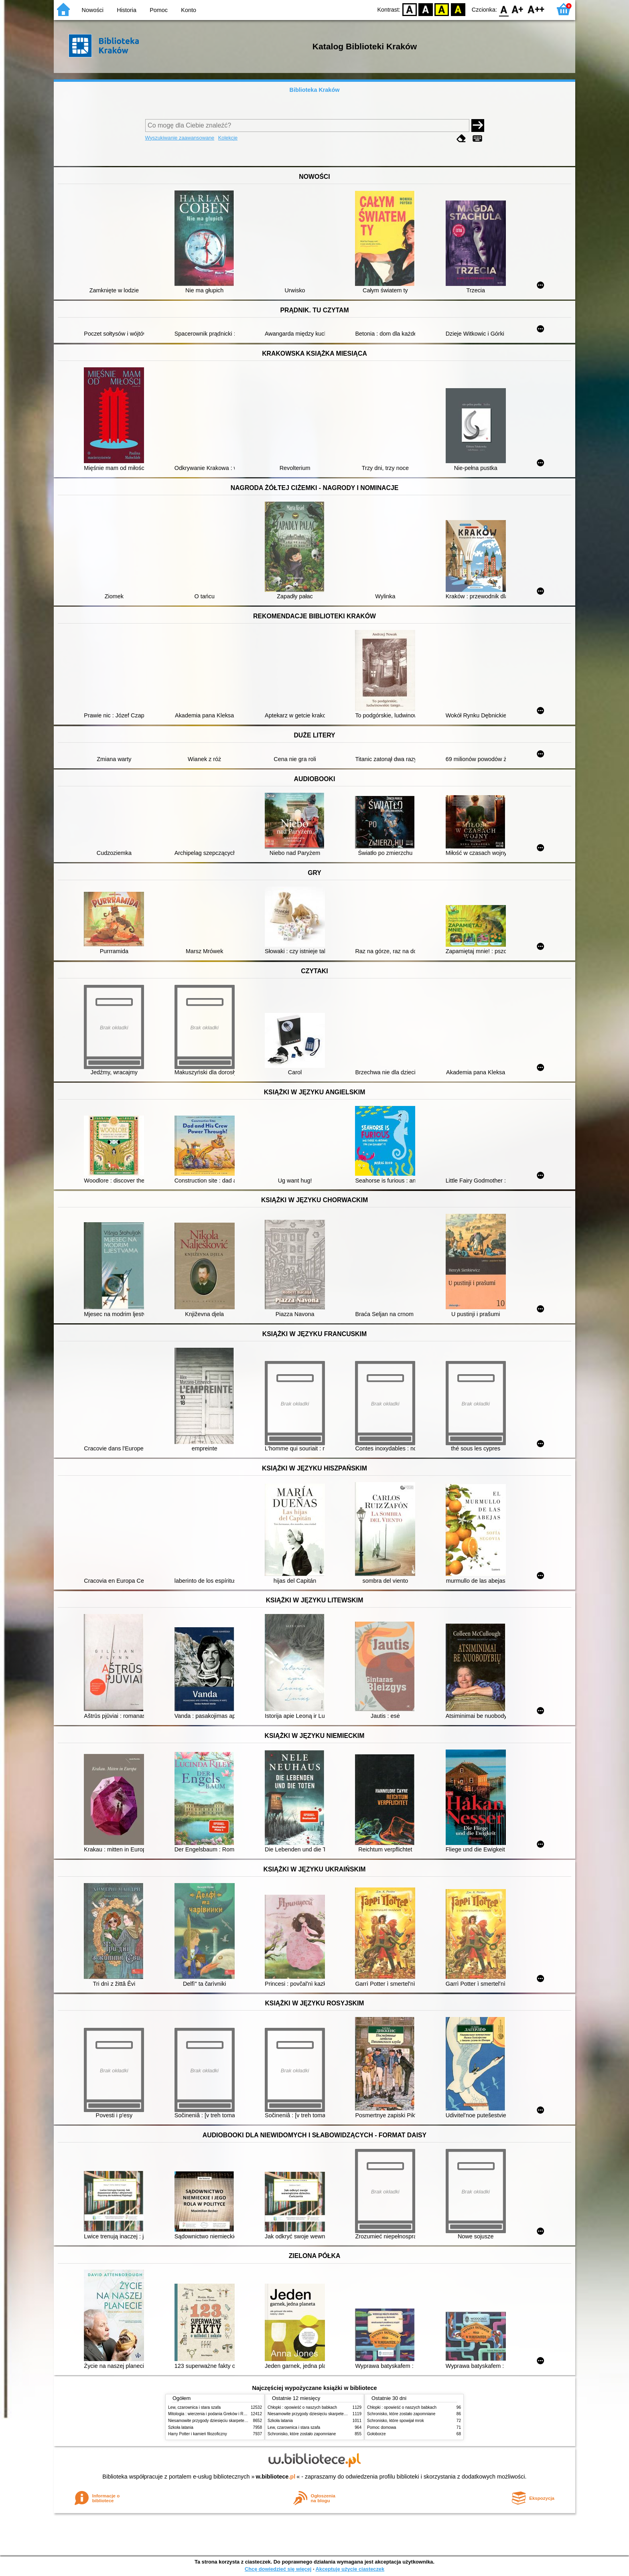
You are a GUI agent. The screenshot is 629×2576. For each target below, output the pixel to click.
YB (442, 9)
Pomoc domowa (381, 2427)
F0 (503, 9)
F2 (536, 9)
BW (425, 9)
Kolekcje (227, 138)
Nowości (92, 10)
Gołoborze (376, 2434)
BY (458, 9)
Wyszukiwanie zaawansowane (180, 138)
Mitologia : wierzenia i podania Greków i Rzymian (212, 2414)
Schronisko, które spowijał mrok (395, 2420)
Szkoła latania (180, 2427)
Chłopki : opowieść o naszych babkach (302, 2407)
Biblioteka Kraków (315, 90)
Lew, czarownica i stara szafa (194, 2407)
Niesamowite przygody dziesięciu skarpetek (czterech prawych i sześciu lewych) (240, 2420)
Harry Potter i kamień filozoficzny (197, 2434)
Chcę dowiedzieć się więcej (278, 2569)
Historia (126, 10)
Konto (188, 10)
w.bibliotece (276, 2476)
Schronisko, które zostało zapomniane (302, 2434)
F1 (517, 9)
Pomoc (159, 10)
